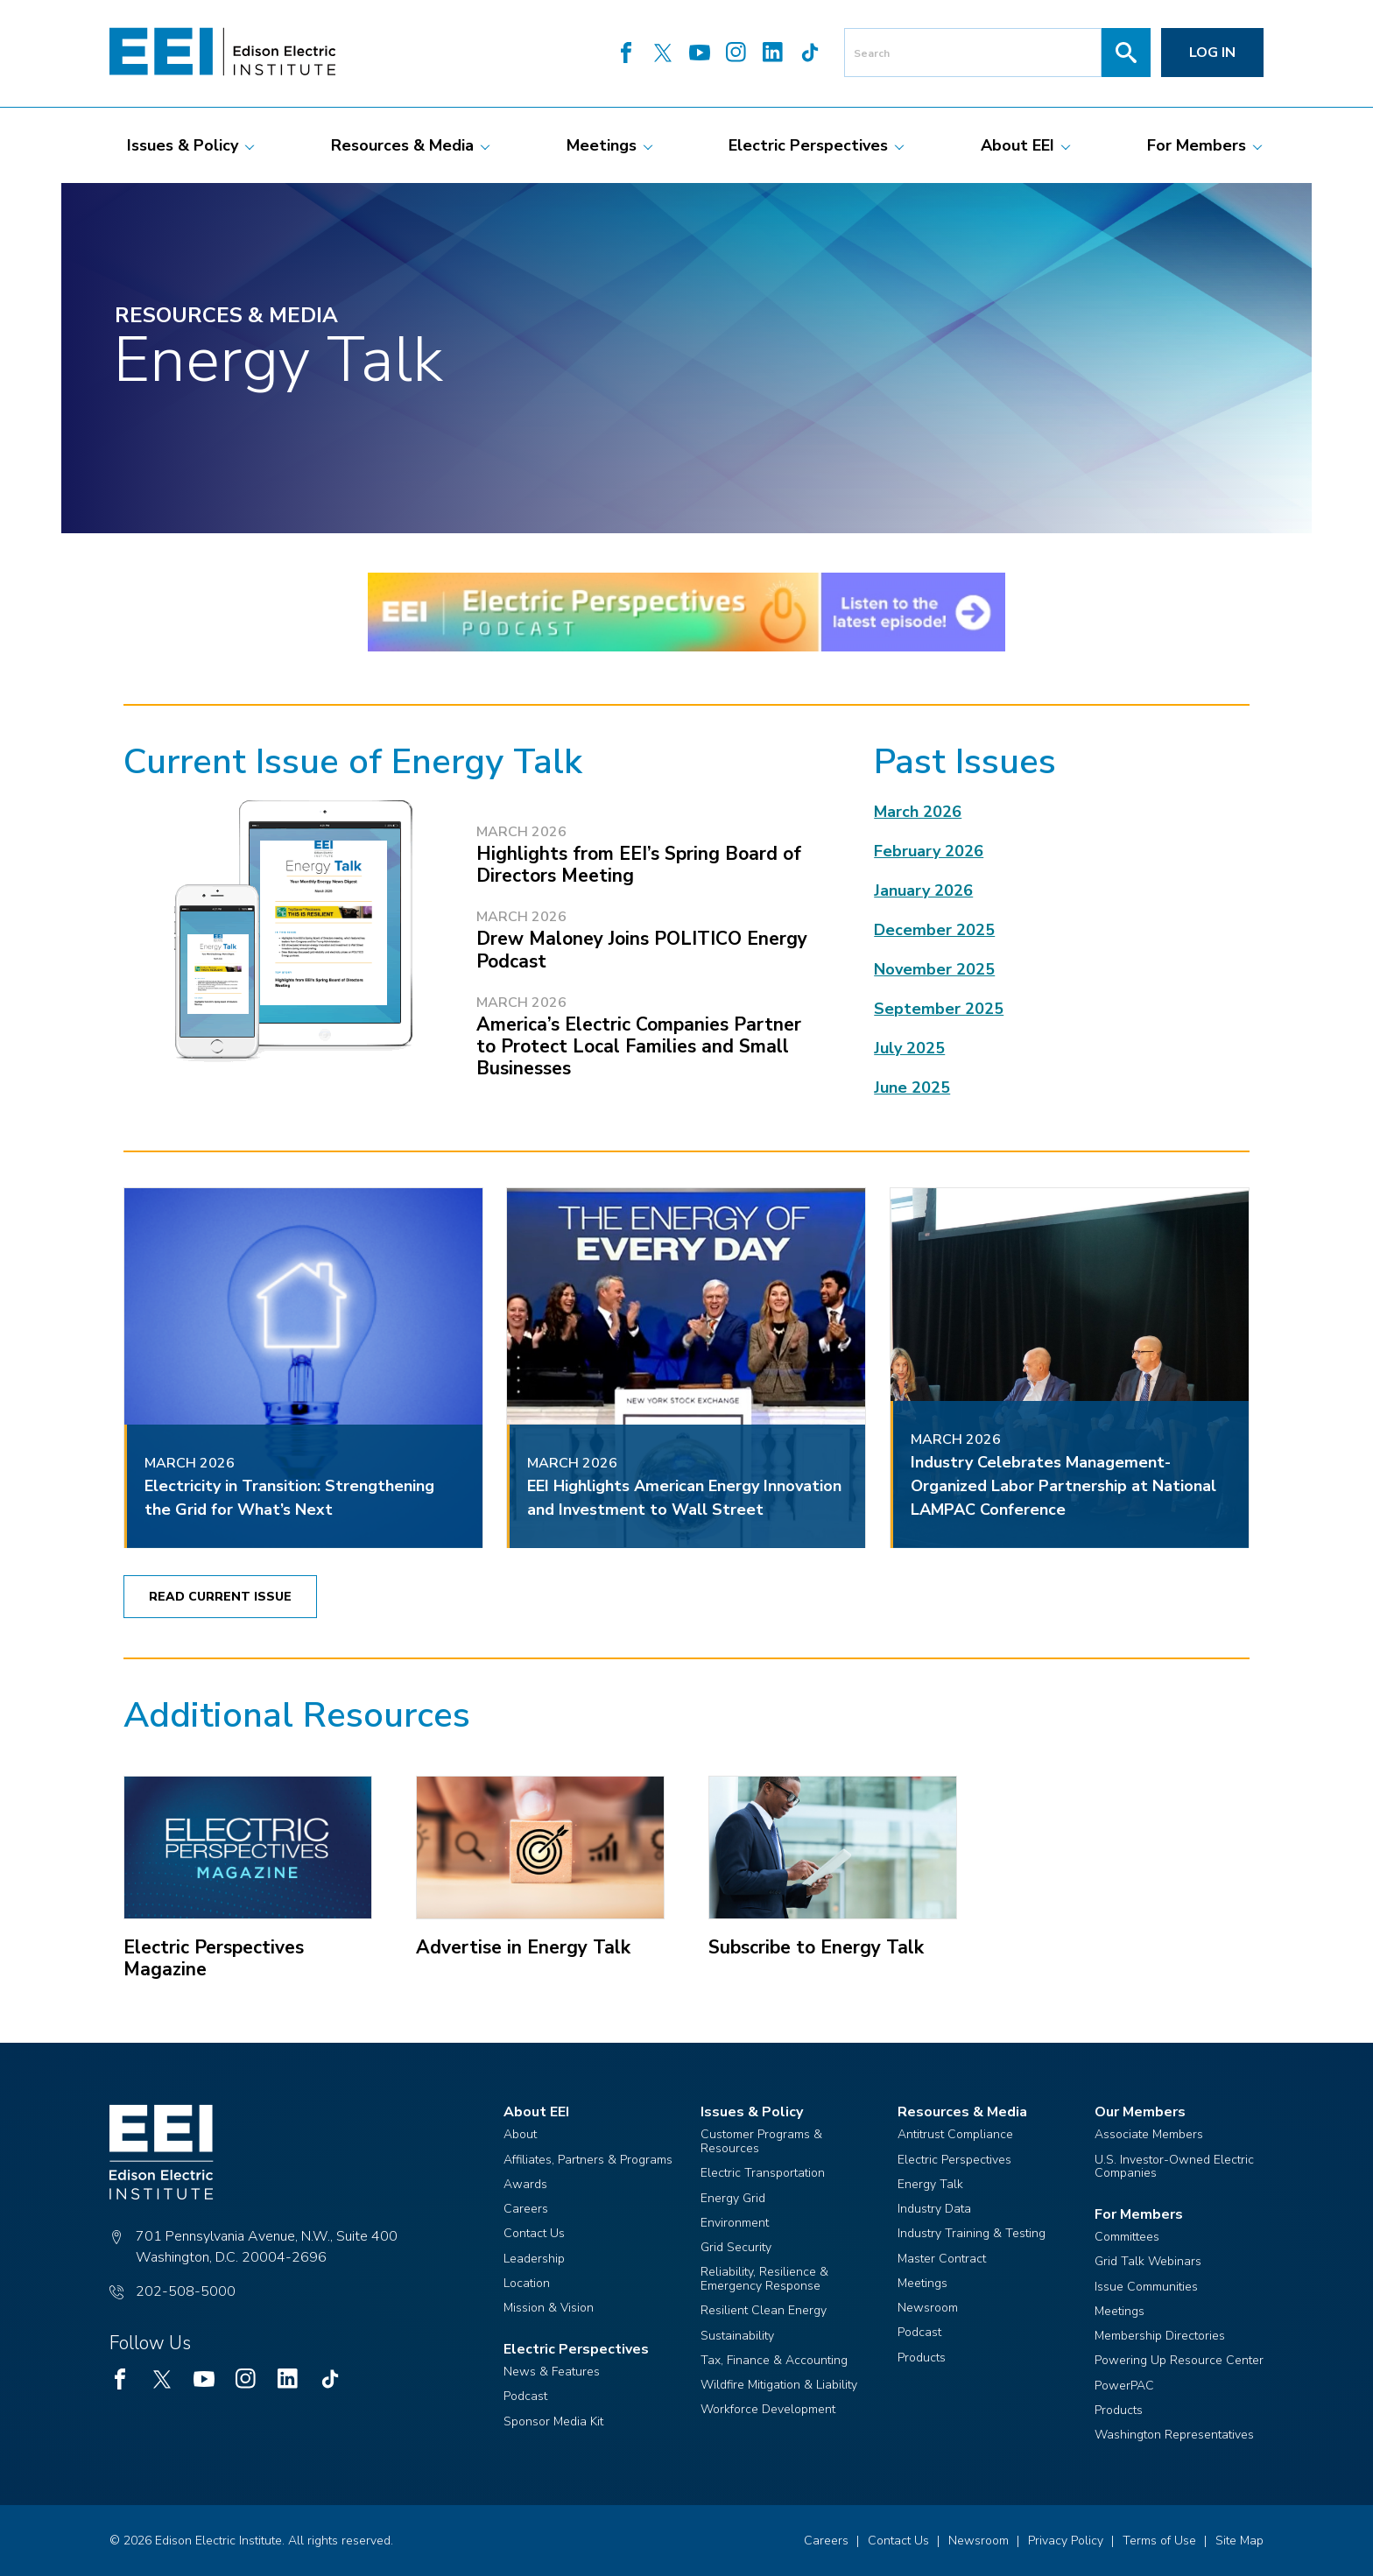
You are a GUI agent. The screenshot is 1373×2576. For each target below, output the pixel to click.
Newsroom (928, 2307)
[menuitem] (182, 145)
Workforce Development (768, 2409)
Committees (1127, 2236)
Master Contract (942, 2258)
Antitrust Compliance (955, 2134)
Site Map (1239, 2540)
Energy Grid (733, 2198)
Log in (1212, 52)
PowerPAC (1124, 2385)
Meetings (922, 2283)
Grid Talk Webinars (1148, 2261)
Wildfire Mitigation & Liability (779, 2384)
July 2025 (909, 1048)
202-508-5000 (186, 2291)
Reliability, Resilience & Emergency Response (764, 2278)
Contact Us (534, 2233)
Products (922, 2357)
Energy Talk (930, 2184)
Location (526, 2283)
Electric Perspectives (954, 2159)
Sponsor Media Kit (553, 2421)
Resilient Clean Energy (764, 2310)
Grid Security (736, 2247)
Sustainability (737, 2335)
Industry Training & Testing (972, 2233)
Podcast (525, 2396)
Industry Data (934, 2208)
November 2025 (934, 969)
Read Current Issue (220, 1596)
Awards (525, 2184)
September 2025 (938, 1008)
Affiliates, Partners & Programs (587, 2159)
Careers (525, 2208)
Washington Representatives (1174, 2434)
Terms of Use (1159, 2540)
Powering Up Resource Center (1179, 2360)
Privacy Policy (1065, 2540)
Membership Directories (1160, 2335)
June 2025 (912, 1087)
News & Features (551, 2371)
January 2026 (923, 890)
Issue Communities (1146, 2286)
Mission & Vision (548, 2307)
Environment (735, 2222)
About (520, 2134)
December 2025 (934, 929)
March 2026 (917, 811)
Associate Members (1149, 2134)
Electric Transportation (763, 2172)
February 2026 (928, 851)
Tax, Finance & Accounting (774, 2360)
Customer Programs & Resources (761, 2141)
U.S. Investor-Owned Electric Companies (1174, 2166)
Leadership (534, 2258)
